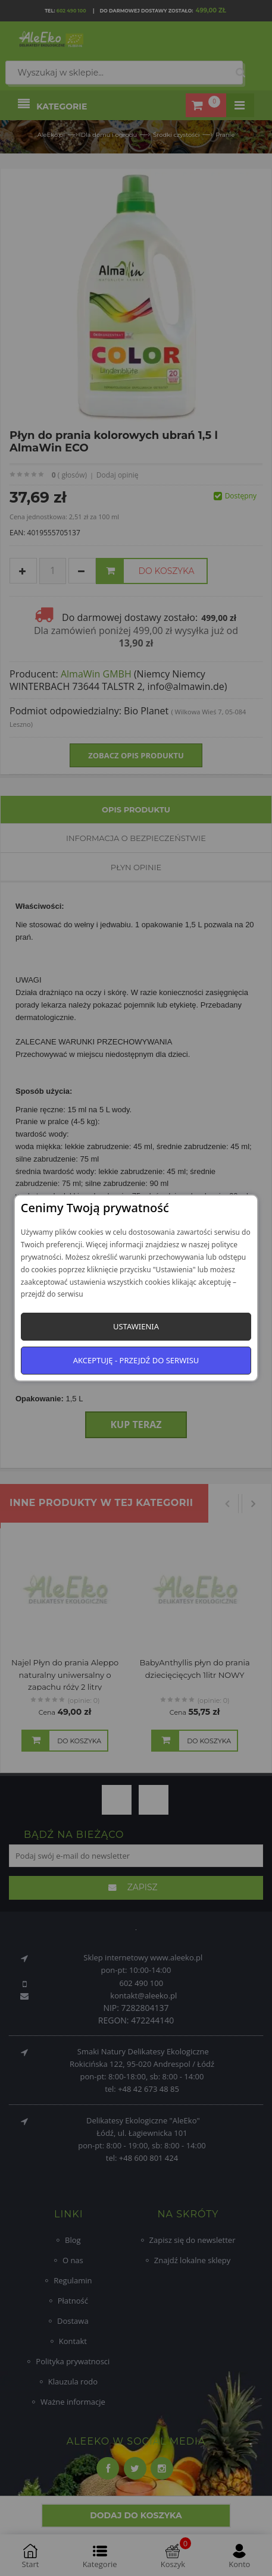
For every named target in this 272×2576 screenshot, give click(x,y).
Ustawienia (136, 1326)
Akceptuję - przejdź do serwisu (136, 1360)
